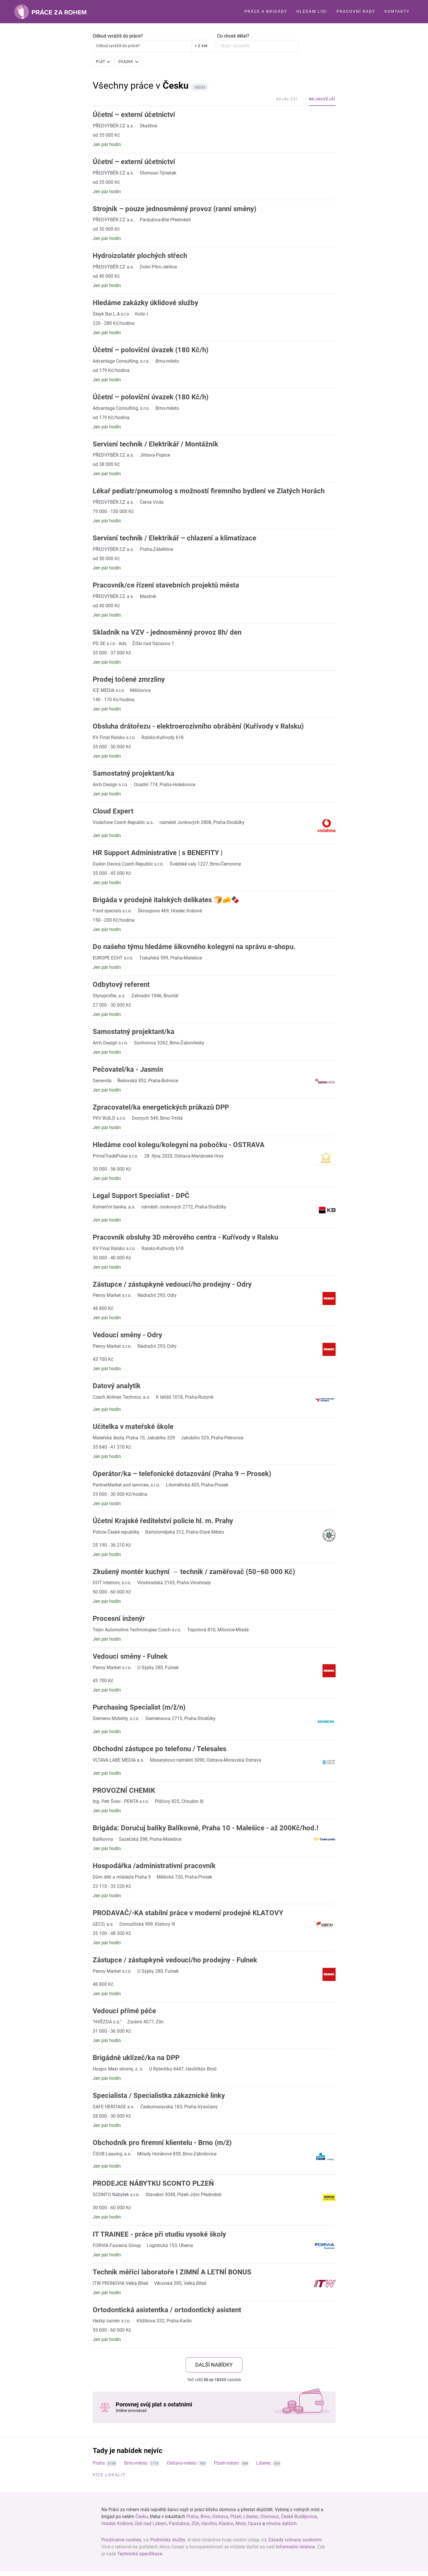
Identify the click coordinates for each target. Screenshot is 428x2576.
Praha (99, 2463)
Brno (205, 2516)
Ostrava (220, 2516)
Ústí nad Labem (151, 2523)
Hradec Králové (116, 2523)
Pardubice (179, 2523)
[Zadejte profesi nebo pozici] (258, 46)
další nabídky (214, 2365)
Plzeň (235, 2516)
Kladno (226, 2523)
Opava (254, 2523)
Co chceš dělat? (233, 36)
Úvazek (125, 62)
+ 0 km (201, 46)
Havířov (209, 2523)
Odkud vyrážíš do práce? (118, 36)
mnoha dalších (281, 2523)
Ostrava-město (182, 2463)
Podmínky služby (167, 2540)
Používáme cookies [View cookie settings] (121, 2540)
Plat (100, 62)
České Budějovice (299, 2516)
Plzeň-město (226, 2463)
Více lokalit (109, 2474)
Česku (141, 2516)
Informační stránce (295, 2547)
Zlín (195, 2523)
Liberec (263, 2463)
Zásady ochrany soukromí (295, 2540)
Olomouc (269, 2516)
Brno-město (136, 2463)
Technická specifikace (139, 2554)
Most (240, 2523)
